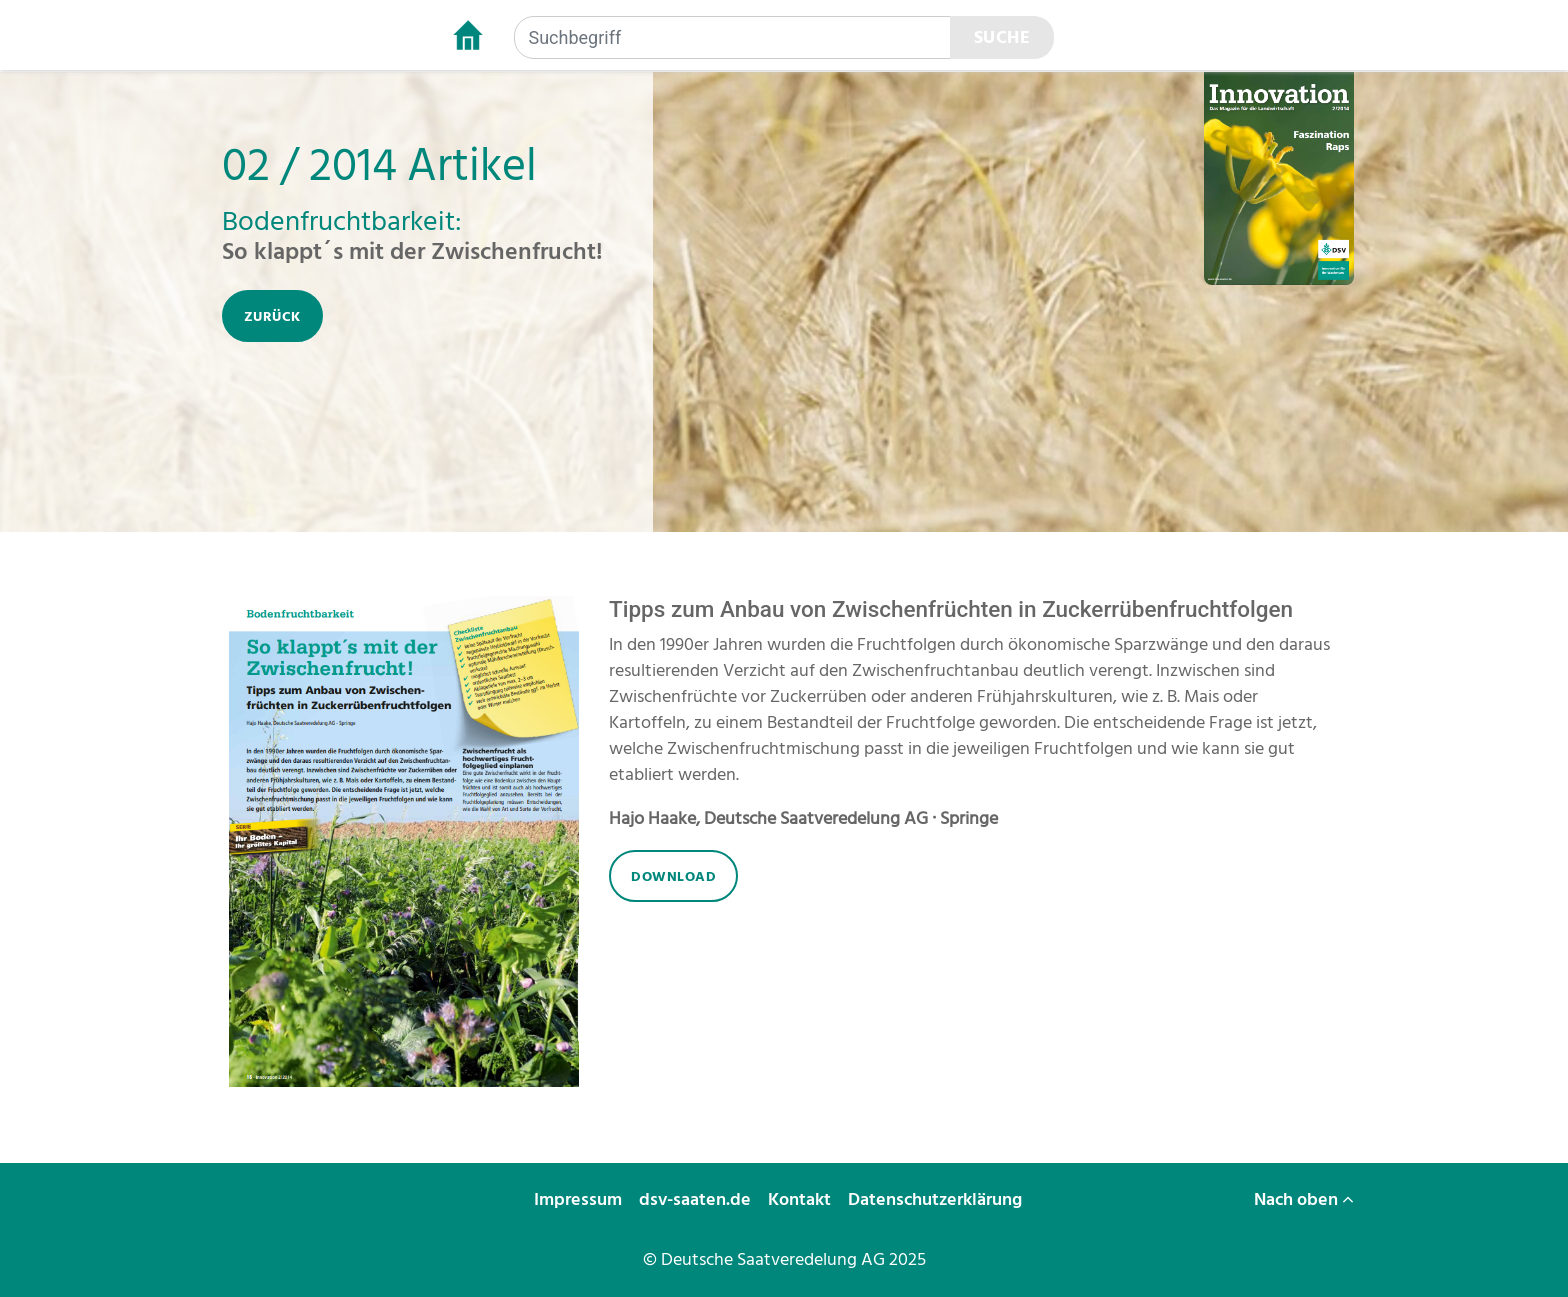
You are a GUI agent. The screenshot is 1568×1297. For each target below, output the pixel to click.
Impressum (580, 1199)
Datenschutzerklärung (937, 1199)
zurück (272, 316)
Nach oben (1304, 1199)
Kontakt (801, 1199)
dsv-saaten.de (697, 1199)
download (673, 876)
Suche (1002, 37)
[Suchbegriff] (732, 37)
